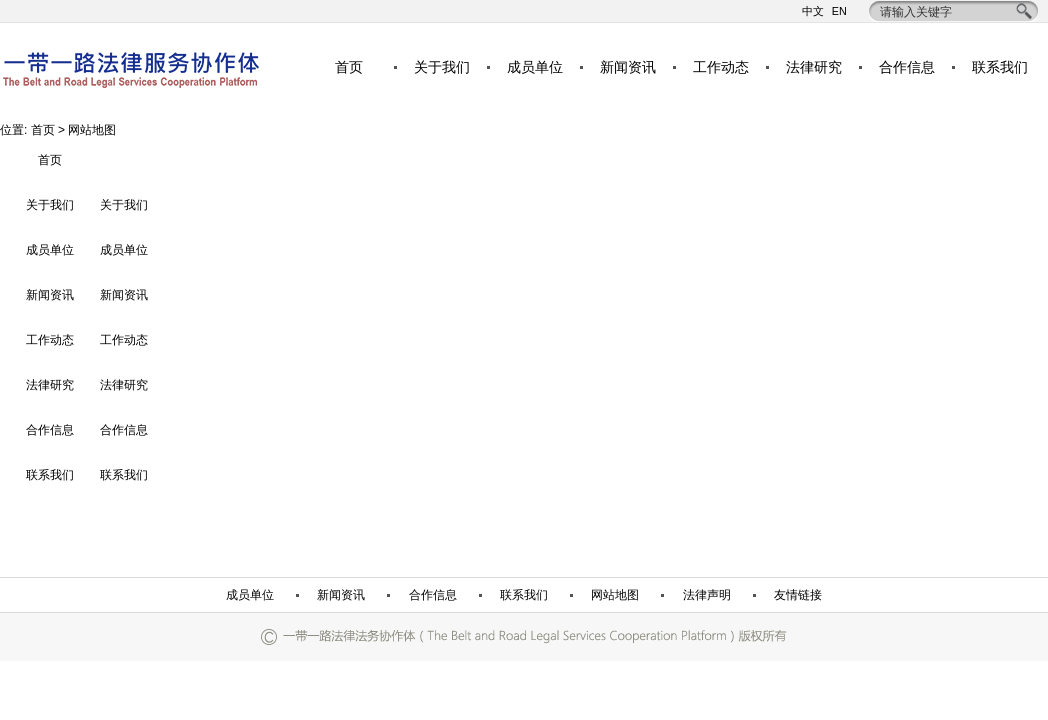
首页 (349, 67)
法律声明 (707, 595)
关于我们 (442, 67)
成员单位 (535, 67)
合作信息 (907, 67)
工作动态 (721, 67)
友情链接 (798, 595)
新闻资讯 (628, 67)
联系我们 (1000, 67)
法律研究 (814, 67)
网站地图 (615, 595)
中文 (813, 11)
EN (839, 11)
